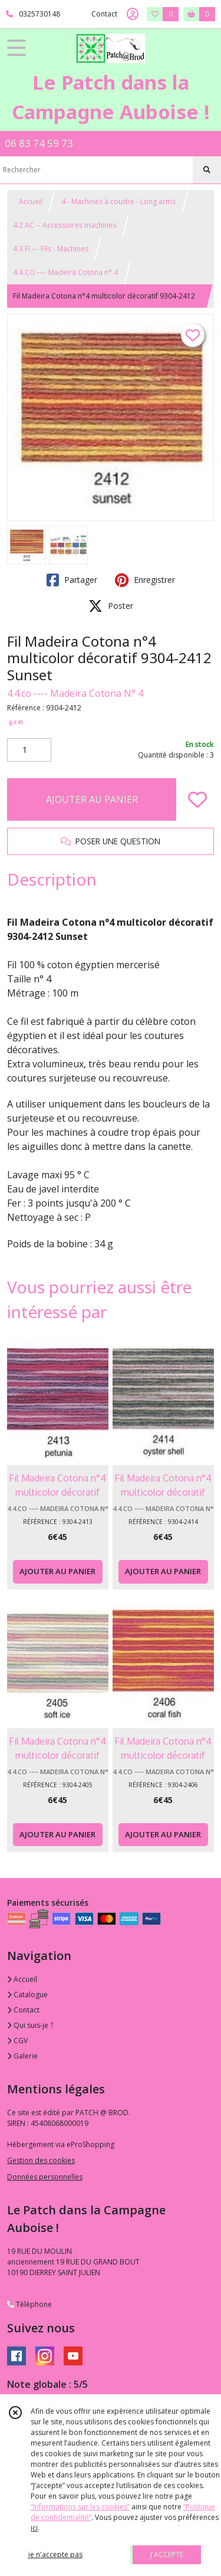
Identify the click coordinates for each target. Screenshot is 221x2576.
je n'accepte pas (55, 2554)
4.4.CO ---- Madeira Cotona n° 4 (65, 272)
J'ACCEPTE (166, 2554)
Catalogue (27, 1995)
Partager (72, 580)
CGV (17, 2041)
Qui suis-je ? (30, 2025)
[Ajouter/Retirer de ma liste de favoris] (197, 799)
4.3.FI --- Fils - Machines (50, 249)
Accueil (30, 201)
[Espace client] (132, 14)
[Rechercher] (207, 169)
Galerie (22, 2056)
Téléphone (29, 2304)
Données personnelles (45, 2177)
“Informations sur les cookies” (80, 2507)
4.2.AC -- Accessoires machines (64, 225)
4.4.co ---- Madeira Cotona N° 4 (75, 693)
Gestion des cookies (41, 2160)
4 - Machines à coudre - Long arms (118, 201)
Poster (110, 606)
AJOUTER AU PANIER (92, 799)
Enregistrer (145, 580)
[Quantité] (29, 750)
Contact (104, 14)
